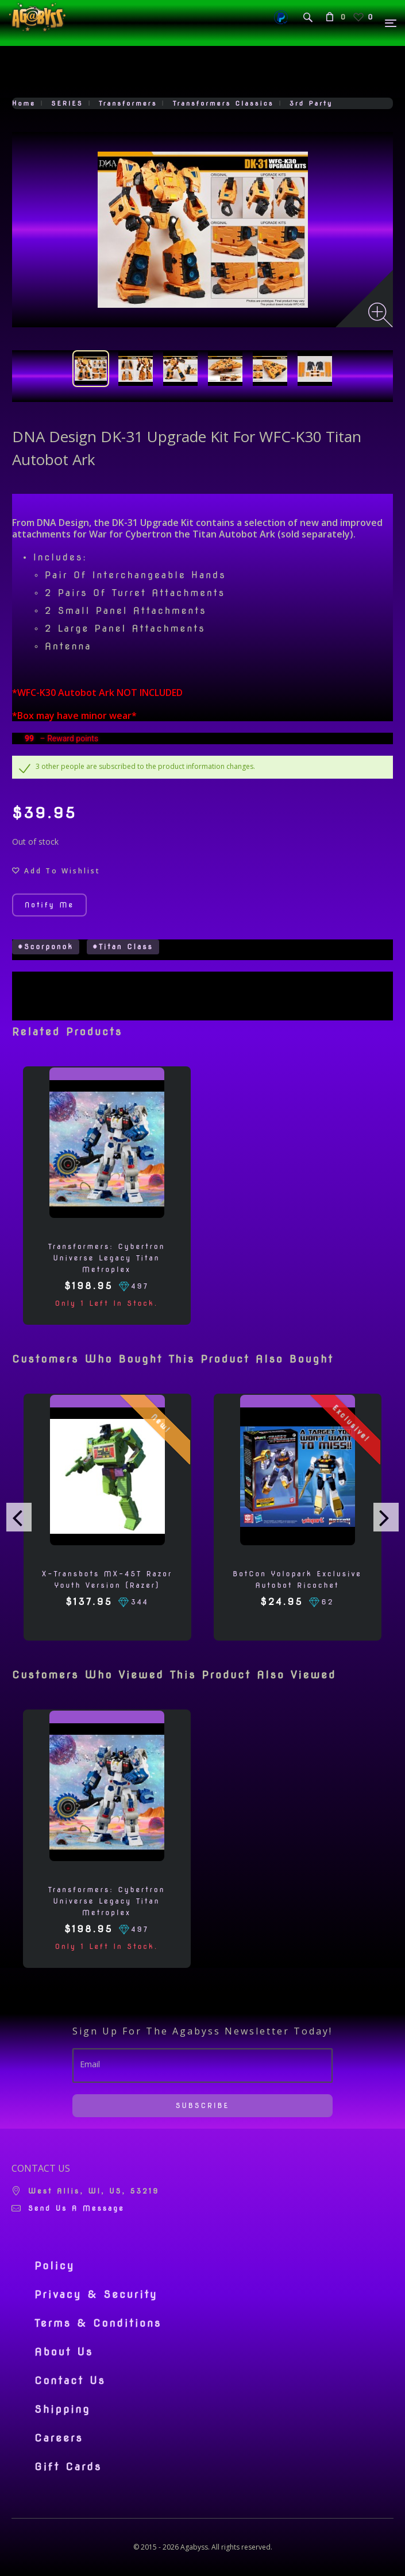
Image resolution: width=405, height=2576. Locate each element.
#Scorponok (46, 946)
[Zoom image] (380, 315)
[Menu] (391, 23)
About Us (63, 2352)
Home (24, 103)
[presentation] (19, 1517)
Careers (58, 2438)
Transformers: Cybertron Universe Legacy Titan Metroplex (106, 1258)
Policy (54, 2266)
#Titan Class (122, 946)
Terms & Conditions (97, 2323)
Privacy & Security (96, 2294)
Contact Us (70, 2381)
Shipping (62, 2409)
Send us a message (76, 2208)
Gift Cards (68, 2467)
